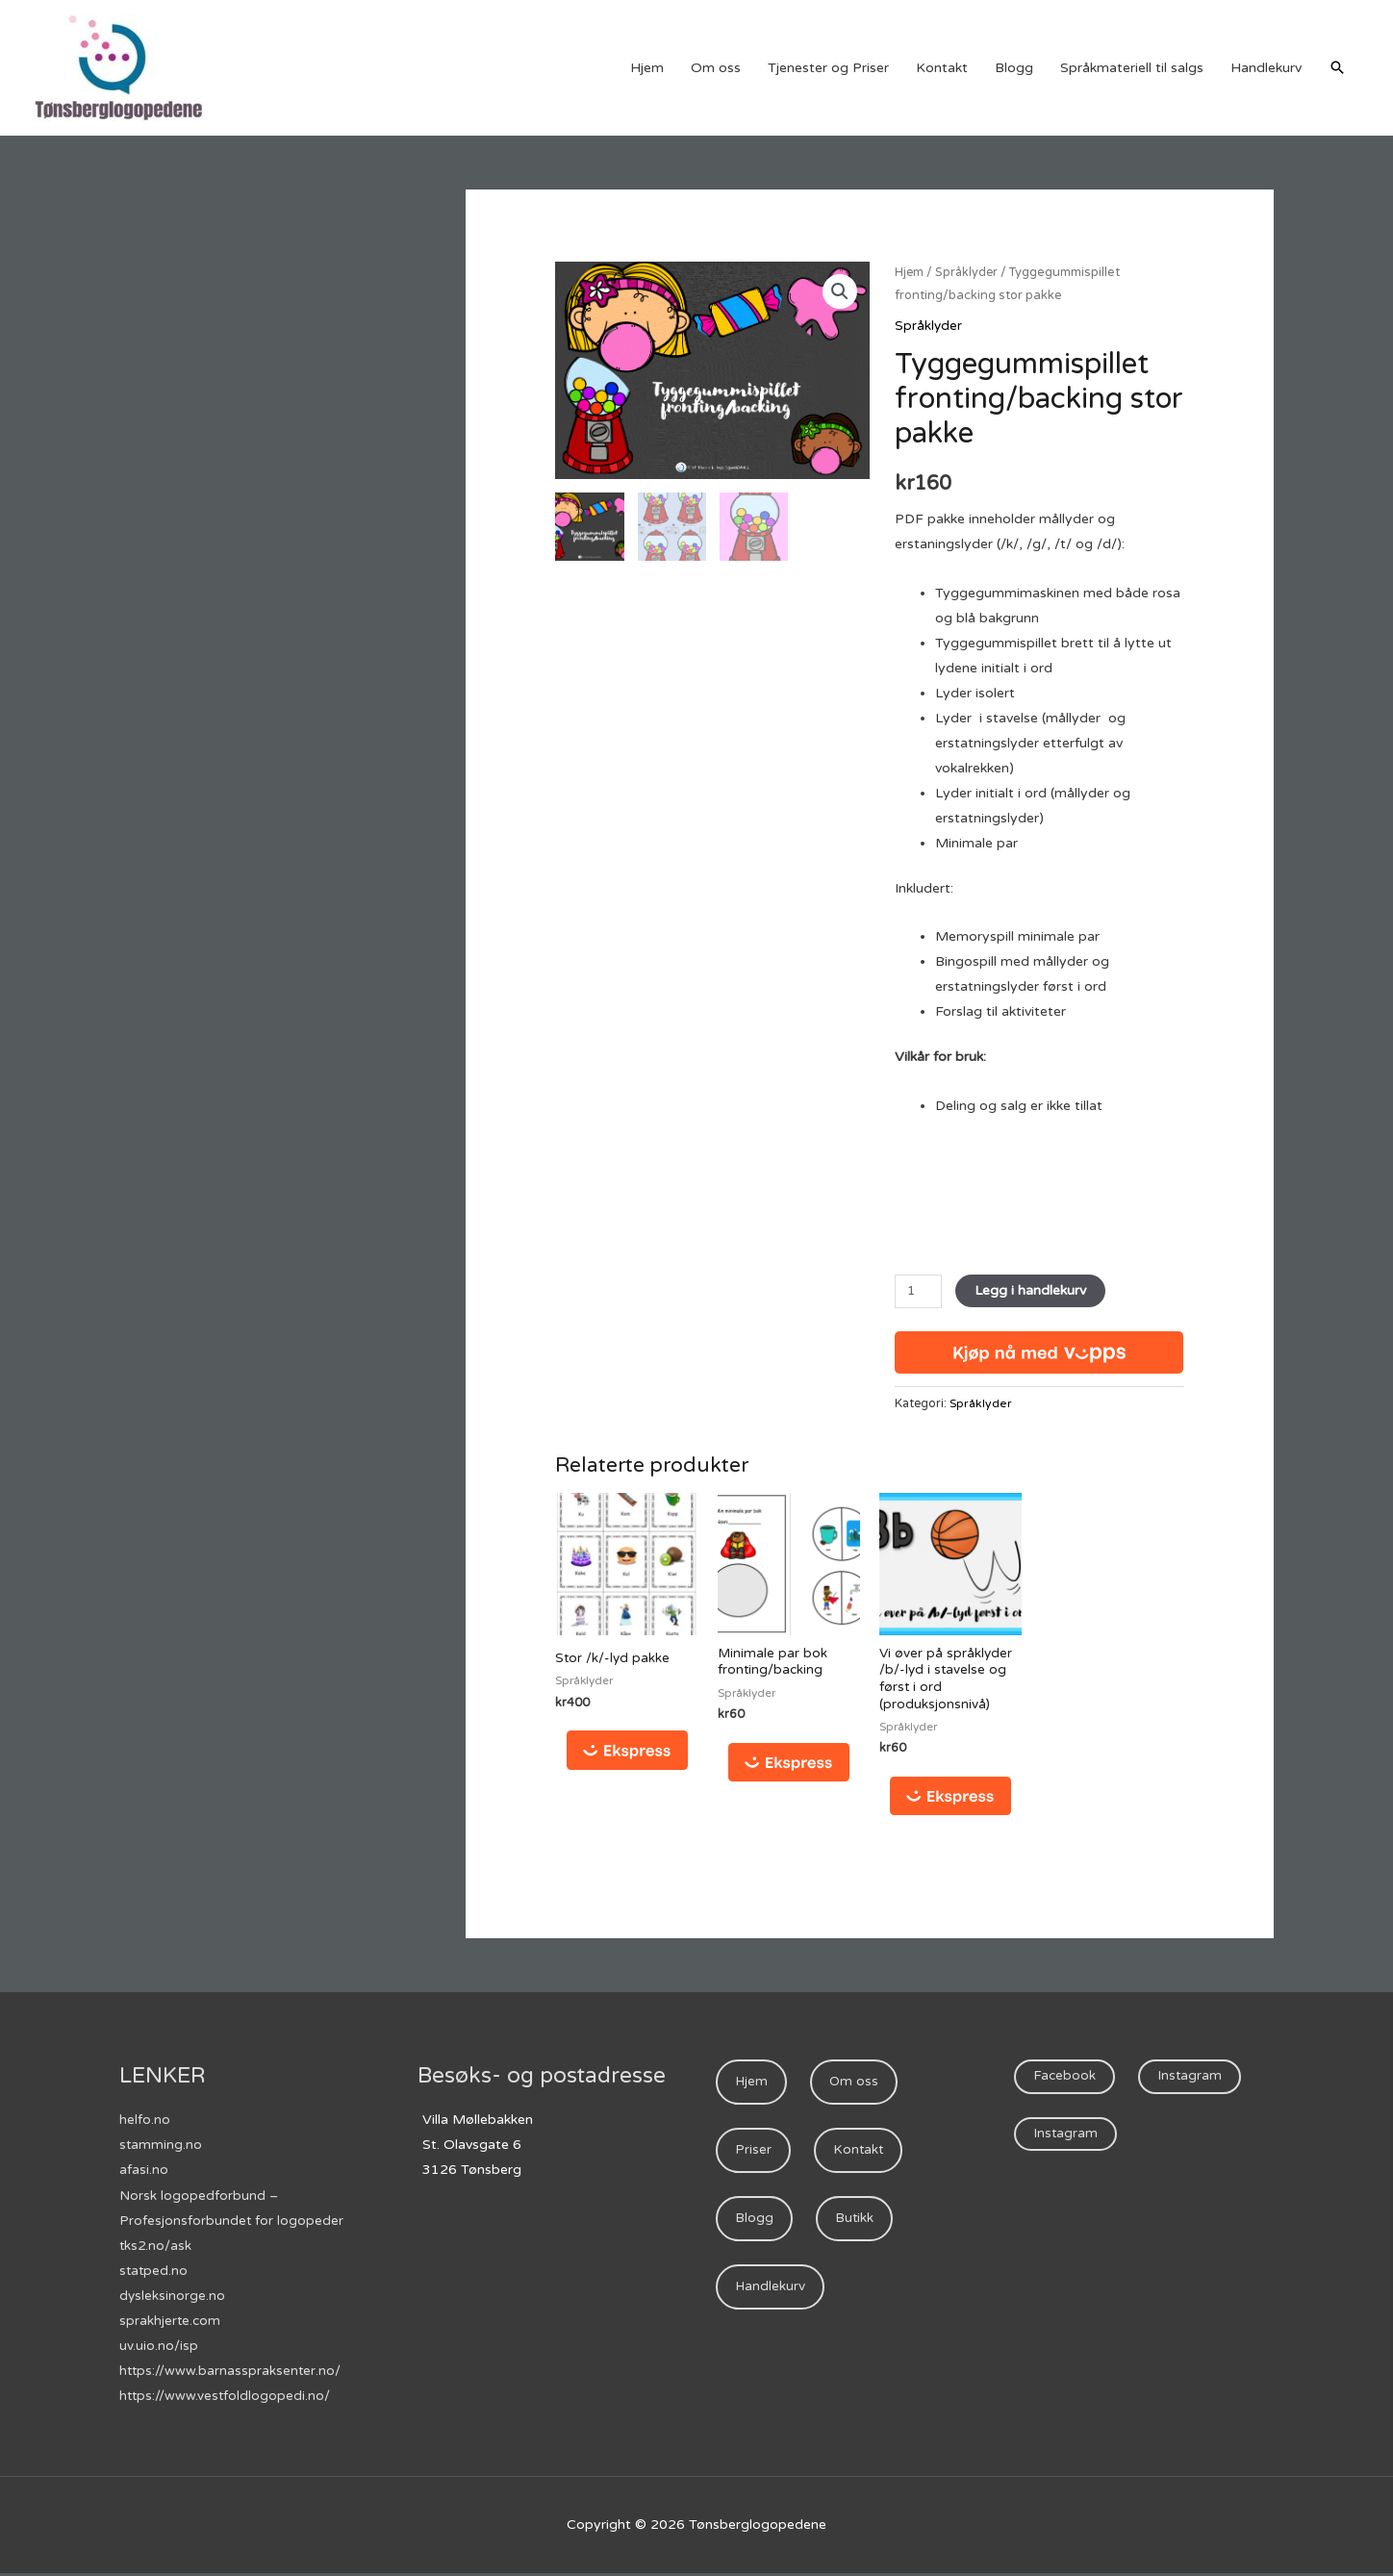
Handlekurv (1266, 68)
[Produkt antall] (919, 1290)
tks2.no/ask (156, 2247)
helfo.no (144, 2122)
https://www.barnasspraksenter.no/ (231, 2372)
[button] (839, 292)
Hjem (647, 68)
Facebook (1066, 2079)
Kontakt (942, 68)
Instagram (1193, 2079)
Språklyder (968, 272)
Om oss (716, 68)
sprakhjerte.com (170, 2322)
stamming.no (161, 2147)
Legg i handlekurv (1032, 1289)
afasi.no (143, 2172)
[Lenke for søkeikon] (1337, 67)
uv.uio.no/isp (158, 2347)
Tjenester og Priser (828, 68)
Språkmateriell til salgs (1131, 68)
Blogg (1014, 68)
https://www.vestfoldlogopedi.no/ (226, 2397)
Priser (754, 2155)
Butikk (856, 2225)
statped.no (154, 2272)
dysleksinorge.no (172, 2297)
